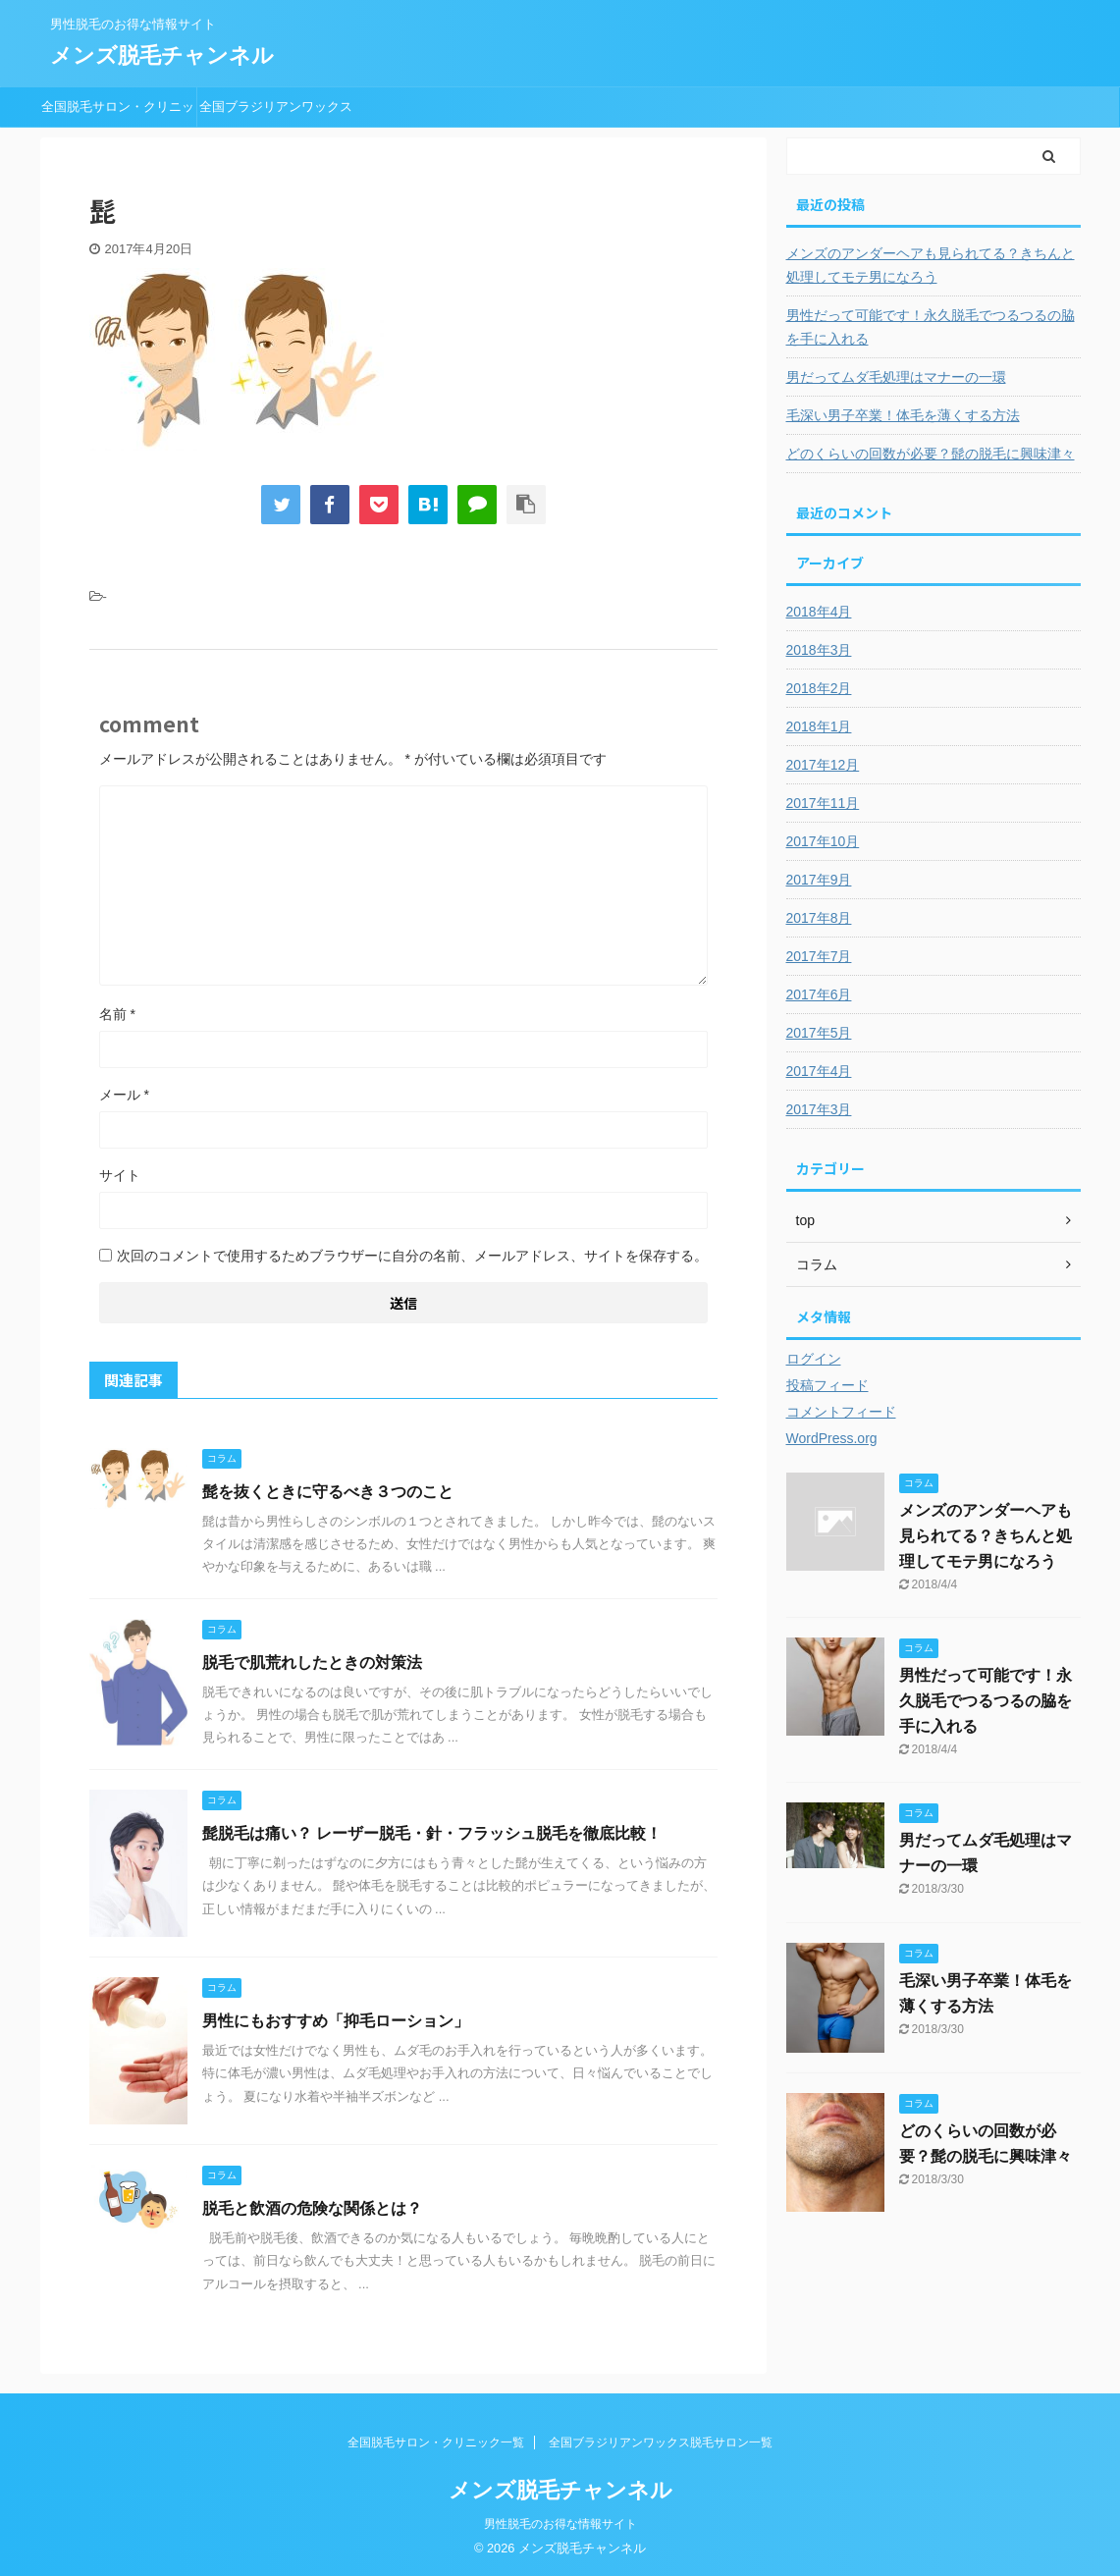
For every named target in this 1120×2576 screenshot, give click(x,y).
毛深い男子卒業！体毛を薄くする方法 (903, 415)
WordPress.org (832, 1438)
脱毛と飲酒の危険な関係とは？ (312, 2208)
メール (124, 1094)
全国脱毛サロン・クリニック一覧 (117, 113)
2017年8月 (819, 918)
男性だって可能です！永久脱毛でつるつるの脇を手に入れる (930, 327)
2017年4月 (819, 1071)
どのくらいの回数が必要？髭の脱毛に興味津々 (930, 453)
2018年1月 (819, 726)
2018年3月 (819, 650)
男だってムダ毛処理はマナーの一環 (896, 377)
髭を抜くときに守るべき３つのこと (327, 1491)
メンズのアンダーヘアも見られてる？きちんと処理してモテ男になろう (930, 265)
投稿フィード (827, 1385)
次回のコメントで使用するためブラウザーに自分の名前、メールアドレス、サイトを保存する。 (412, 1255)
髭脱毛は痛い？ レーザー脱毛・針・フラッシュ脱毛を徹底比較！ (432, 1833)
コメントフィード (841, 1412)
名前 (117, 1014)
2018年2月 (819, 688)
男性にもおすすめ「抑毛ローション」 (335, 2020)
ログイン (813, 1359)
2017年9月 (819, 879)
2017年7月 (819, 956)
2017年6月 (819, 994)
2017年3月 (819, 1109)
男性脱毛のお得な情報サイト (560, 2524)
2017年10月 (823, 841)
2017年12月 (823, 765)
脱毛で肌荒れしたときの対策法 (312, 1662)
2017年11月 (823, 803)
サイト (119, 1175)
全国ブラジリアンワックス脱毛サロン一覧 (275, 113)
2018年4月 (819, 611)
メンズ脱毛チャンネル (162, 55)
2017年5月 (819, 1033)
